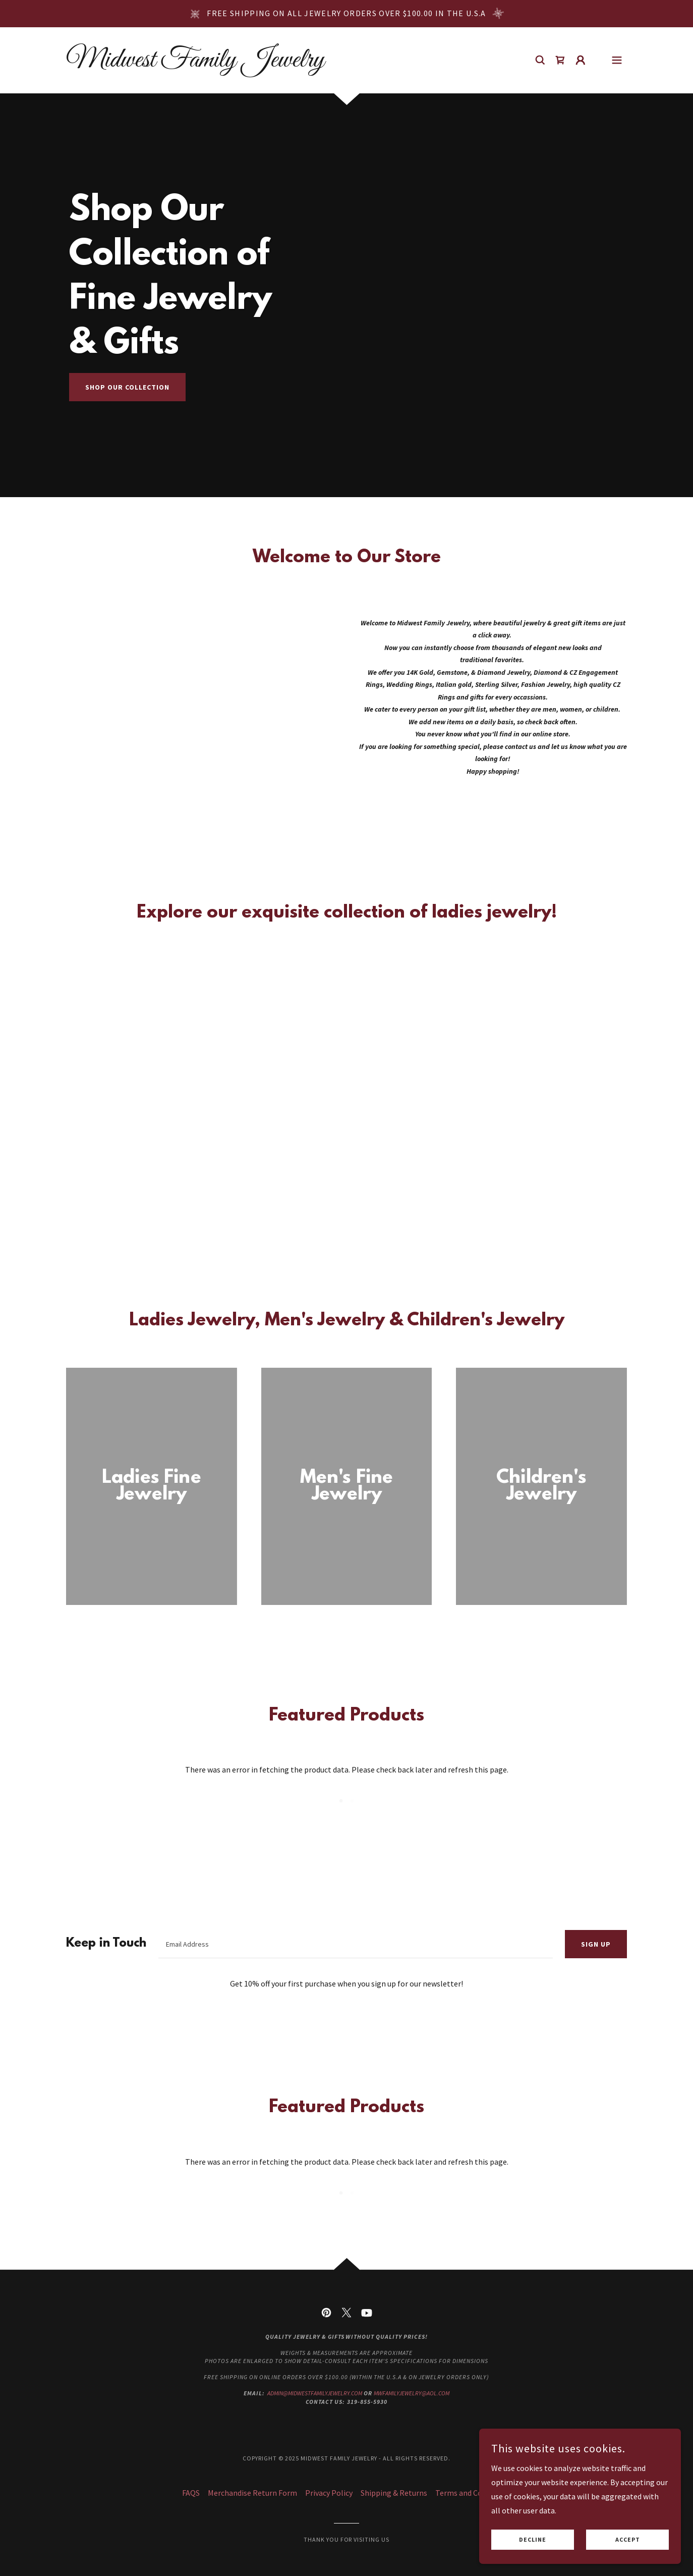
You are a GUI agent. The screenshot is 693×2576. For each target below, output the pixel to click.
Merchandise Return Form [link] (252, 2493)
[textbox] (355, 1944)
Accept (627, 2540)
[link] (195, 64)
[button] (580, 60)
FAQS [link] (191, 2493)
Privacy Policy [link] (329, 2493)
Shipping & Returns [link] (394, 2493)
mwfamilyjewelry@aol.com (411, 2393)
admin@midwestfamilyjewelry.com (314, 2393)
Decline (532, 2540)
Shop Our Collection (127, 387)
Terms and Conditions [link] (473, 2493)
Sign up (596, 1944)
